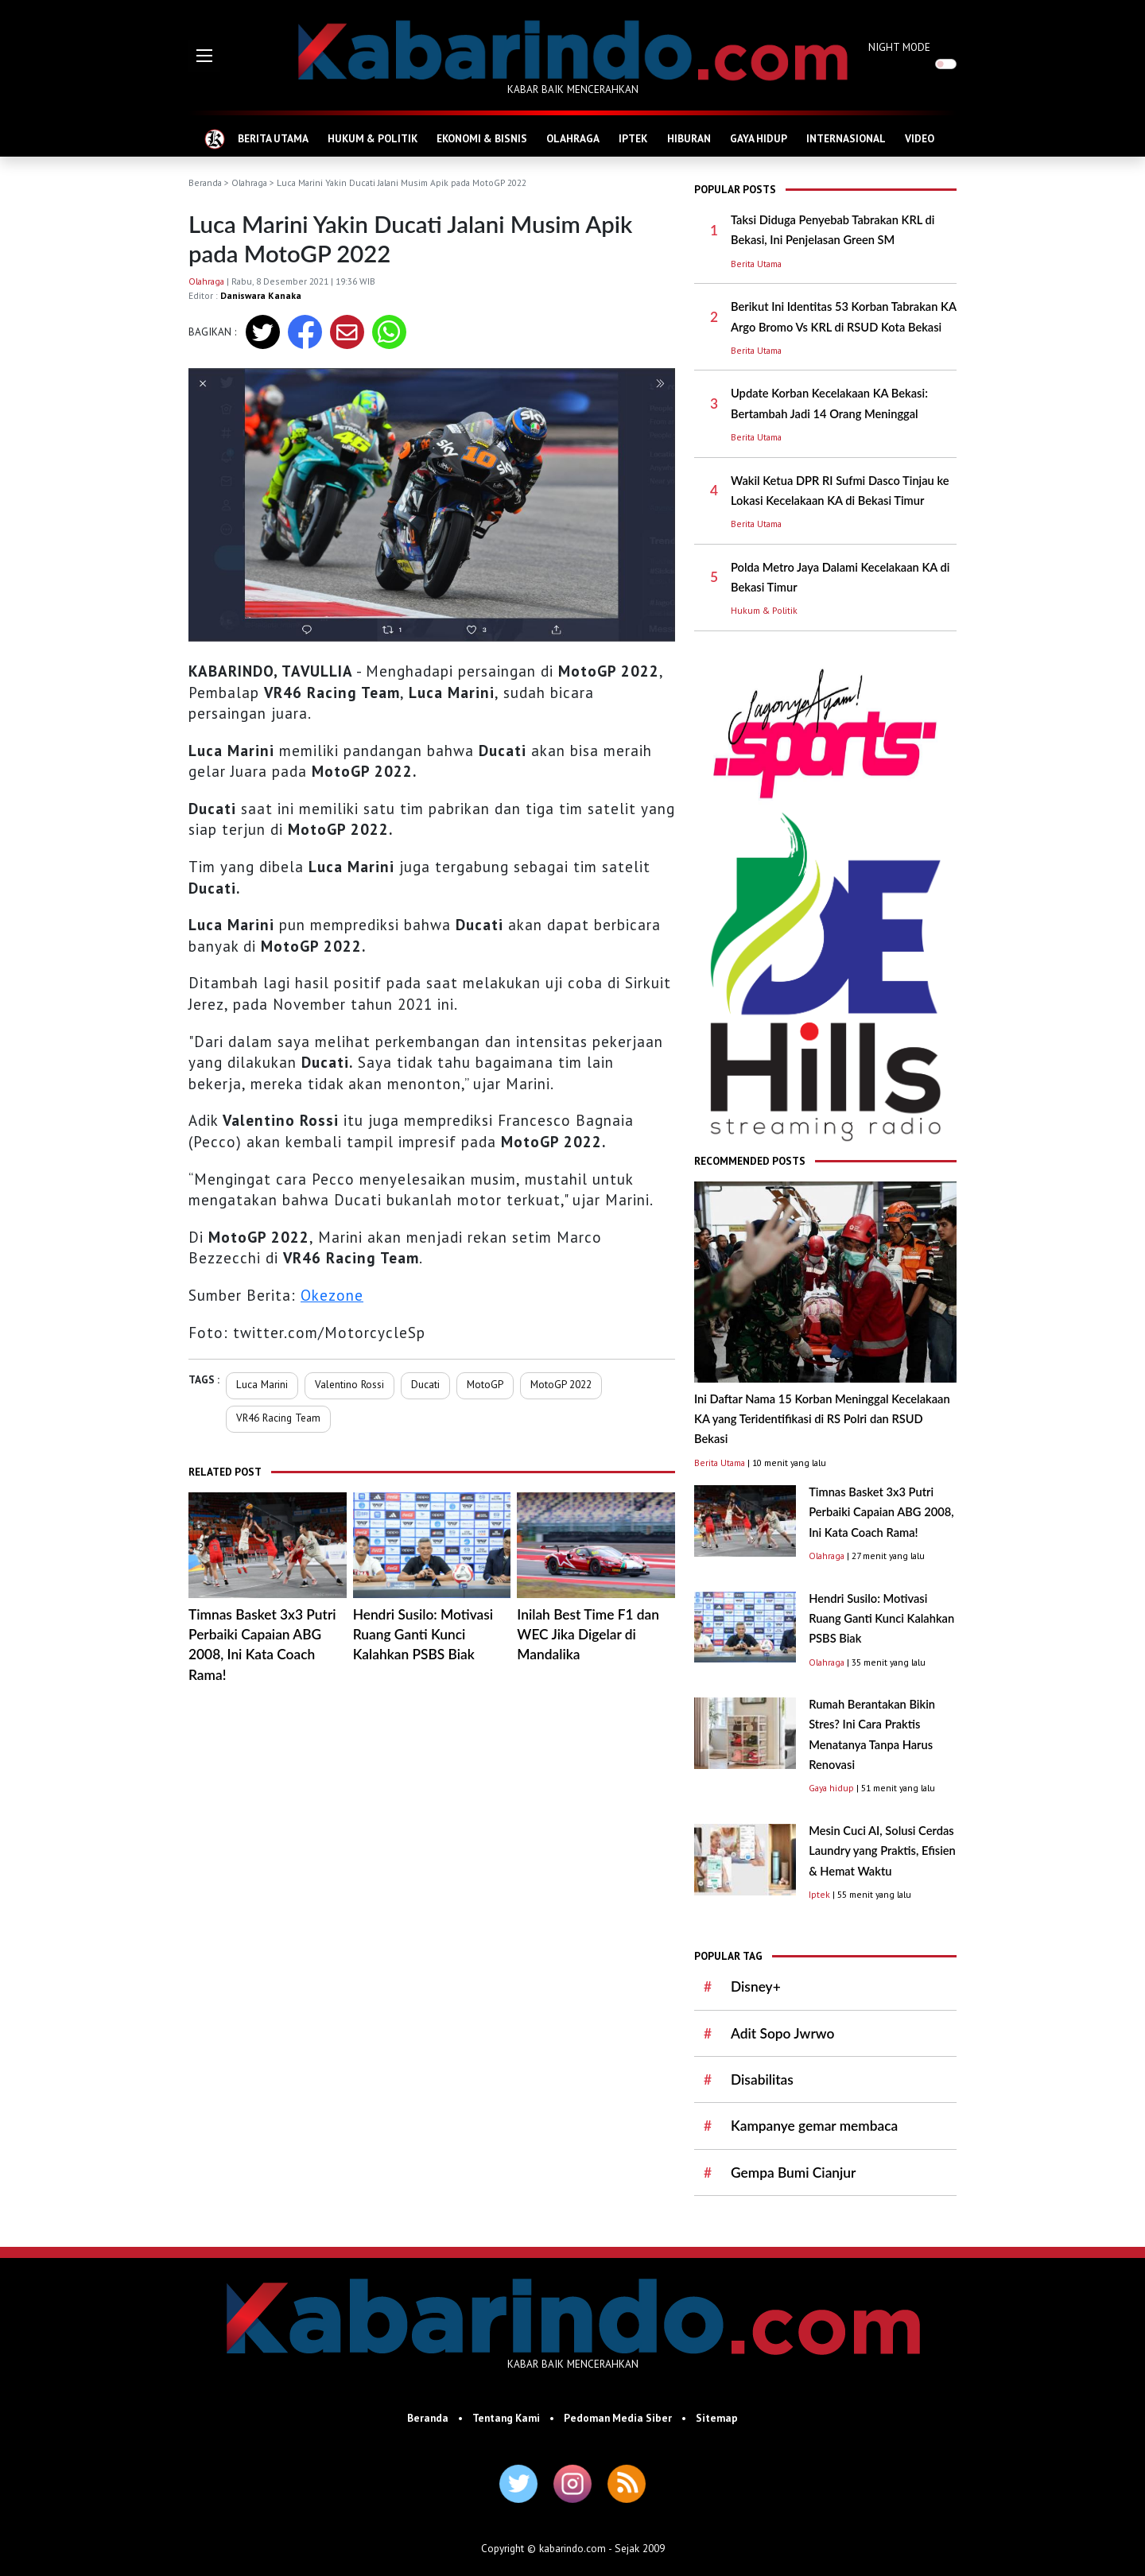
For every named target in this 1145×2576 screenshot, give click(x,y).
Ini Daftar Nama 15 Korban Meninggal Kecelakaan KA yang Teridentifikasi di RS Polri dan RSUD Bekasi (822, 1419)
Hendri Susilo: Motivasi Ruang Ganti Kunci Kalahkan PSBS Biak (423, 1634)
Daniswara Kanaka (260, 295)
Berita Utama (756, 264)
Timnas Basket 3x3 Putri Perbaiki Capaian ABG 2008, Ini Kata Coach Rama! (881, 1512)
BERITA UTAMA (273, 138)
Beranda (205, 182)
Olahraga (249, 182)
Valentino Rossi (349, 1384)
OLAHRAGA (573, 138)
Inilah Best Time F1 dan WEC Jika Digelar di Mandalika (588, 1634)
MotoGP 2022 (561, 1384)
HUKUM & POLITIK (372, 138)
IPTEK (633, 138)
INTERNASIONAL (846, 138)
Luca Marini (262, 1384)
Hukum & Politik (764, 610)
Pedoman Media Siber (618, 2418)
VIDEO (919, 138)
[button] (204, 56)
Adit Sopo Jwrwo (782, 2033)
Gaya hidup (831, 1788)
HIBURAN (689, 138)
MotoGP (485, 1384)
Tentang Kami (506, 2418)
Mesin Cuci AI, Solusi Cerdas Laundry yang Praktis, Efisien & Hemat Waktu (882, 1851)
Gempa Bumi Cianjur (793, 2172)
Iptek (819, 1894)
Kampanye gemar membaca (814, 2125)
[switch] (946, 64)
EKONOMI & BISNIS (482, 138)
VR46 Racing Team (278, 1417)
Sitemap (717, 2418)
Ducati (425, 1384)
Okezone (332, 1295)
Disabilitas (762, 2079)
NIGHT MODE (899, 47)
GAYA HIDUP (758, 138)
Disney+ (756, 1986)
